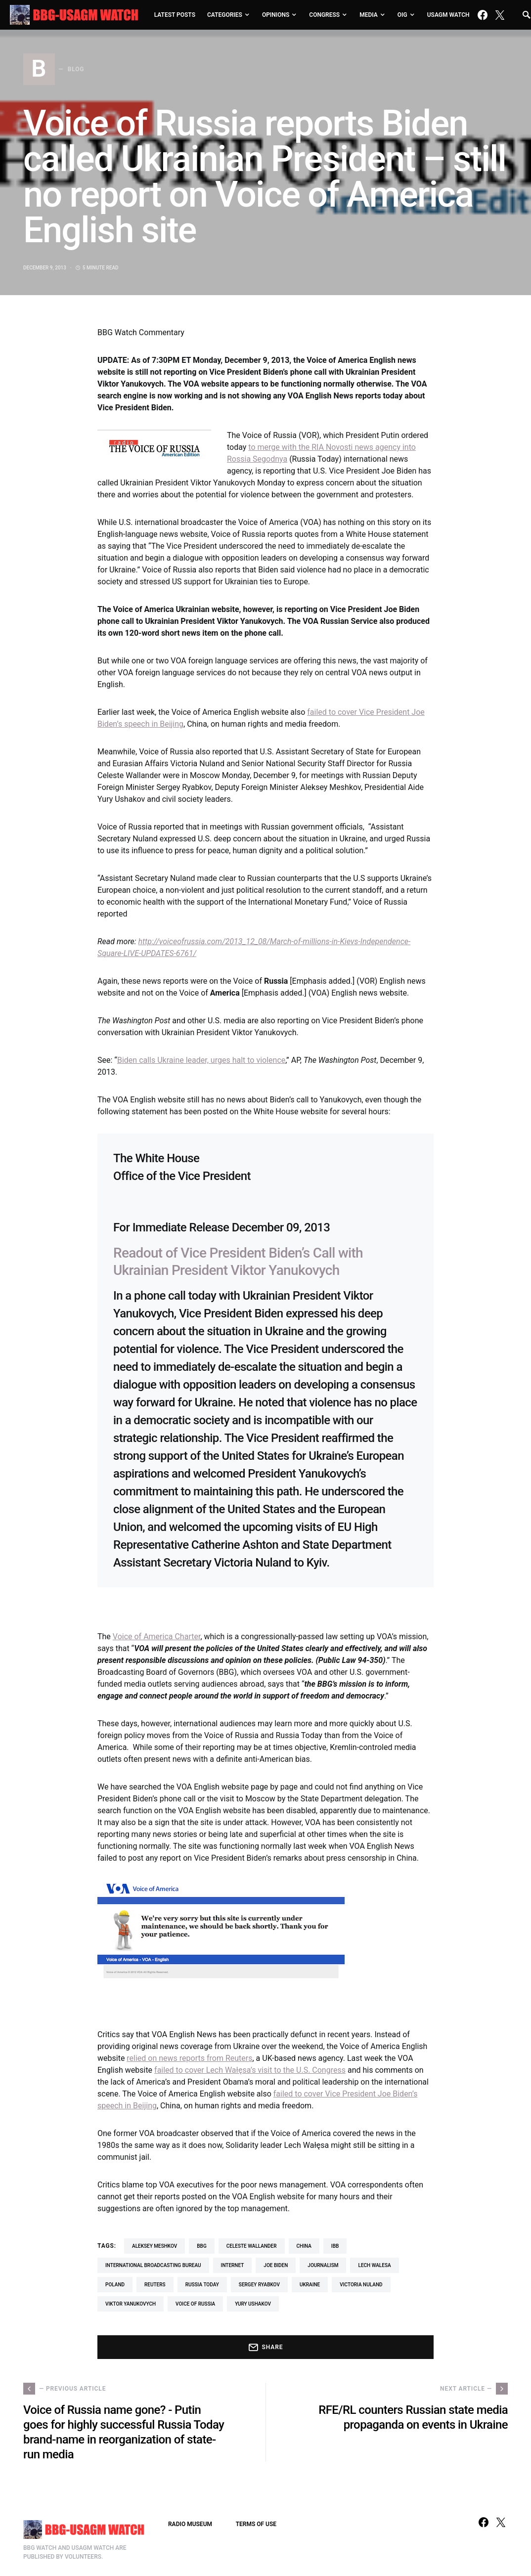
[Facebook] (482, 15)
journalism (323, 2265)
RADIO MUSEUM (190, 2524)
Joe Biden (276, 2265)
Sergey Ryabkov (259, 2284)
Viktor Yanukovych (130, 2304)
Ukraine (310, 2284)
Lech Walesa (374, 2265)
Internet (232, 2265)
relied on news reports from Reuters (189, 2058)
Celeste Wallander (251, 2246)
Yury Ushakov (253, 2304)
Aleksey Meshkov (154, 2246)
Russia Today (202, 2284)
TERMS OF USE (256, 2524)
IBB (335, 2246)
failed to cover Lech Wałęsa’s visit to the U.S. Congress (250, 2070)
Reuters (155, 2284)
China (304, 2246)
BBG (201, 2246)
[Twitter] (500, 15)
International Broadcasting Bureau (153, 2265)
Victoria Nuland (361, 2284)
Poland (115, 2284)
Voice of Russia (195, 2304)
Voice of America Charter (157, 1636)
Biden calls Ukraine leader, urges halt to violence (201, 1060)
